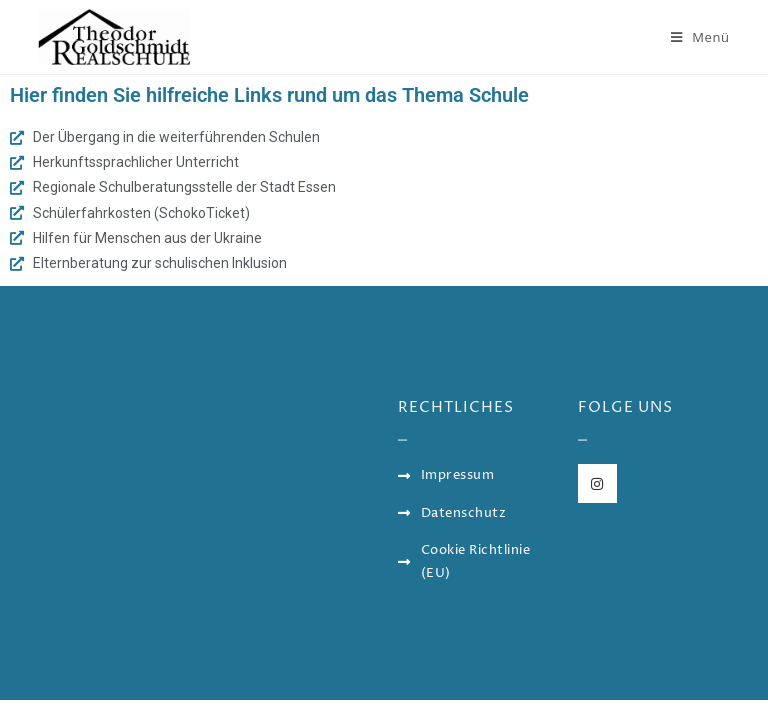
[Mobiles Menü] (700, 37)
